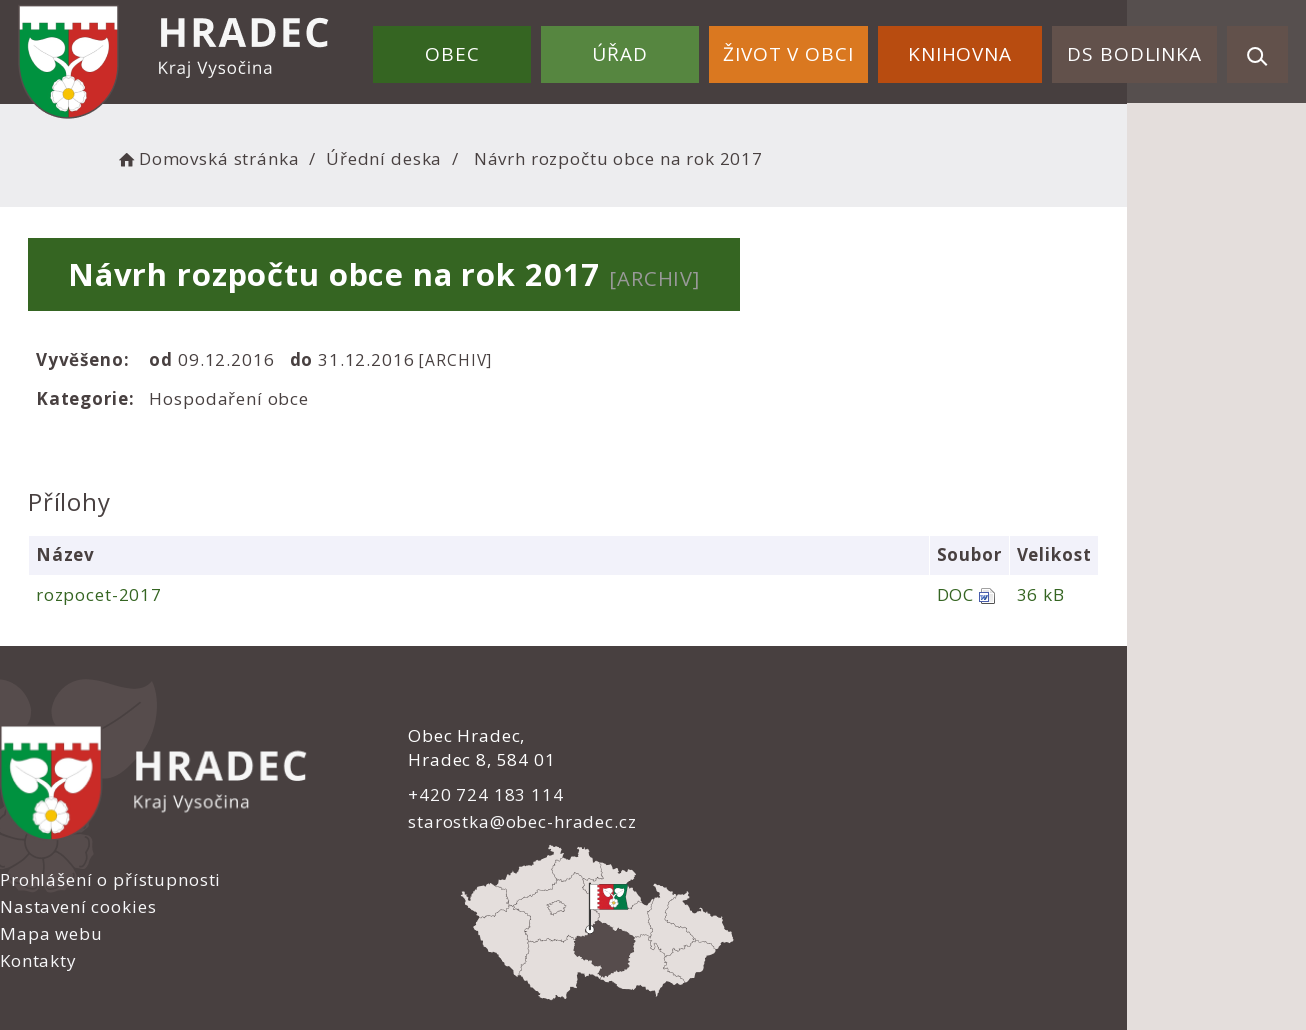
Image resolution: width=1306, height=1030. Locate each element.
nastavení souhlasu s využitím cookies (1003, 972)
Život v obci (815, 48)
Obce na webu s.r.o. (865, 946)
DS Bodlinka (1140, 48)
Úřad (657, 48)
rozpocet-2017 (119, 594)
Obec (501, 48)
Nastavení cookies (746, 763)
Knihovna (976, 48)
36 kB (1199, 594)
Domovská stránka (241, 155)
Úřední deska (418, 155)
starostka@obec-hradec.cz (457, 821)
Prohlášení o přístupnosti (778, 736)
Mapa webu (719, 791)
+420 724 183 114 (421, 793)
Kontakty (706, 818)
